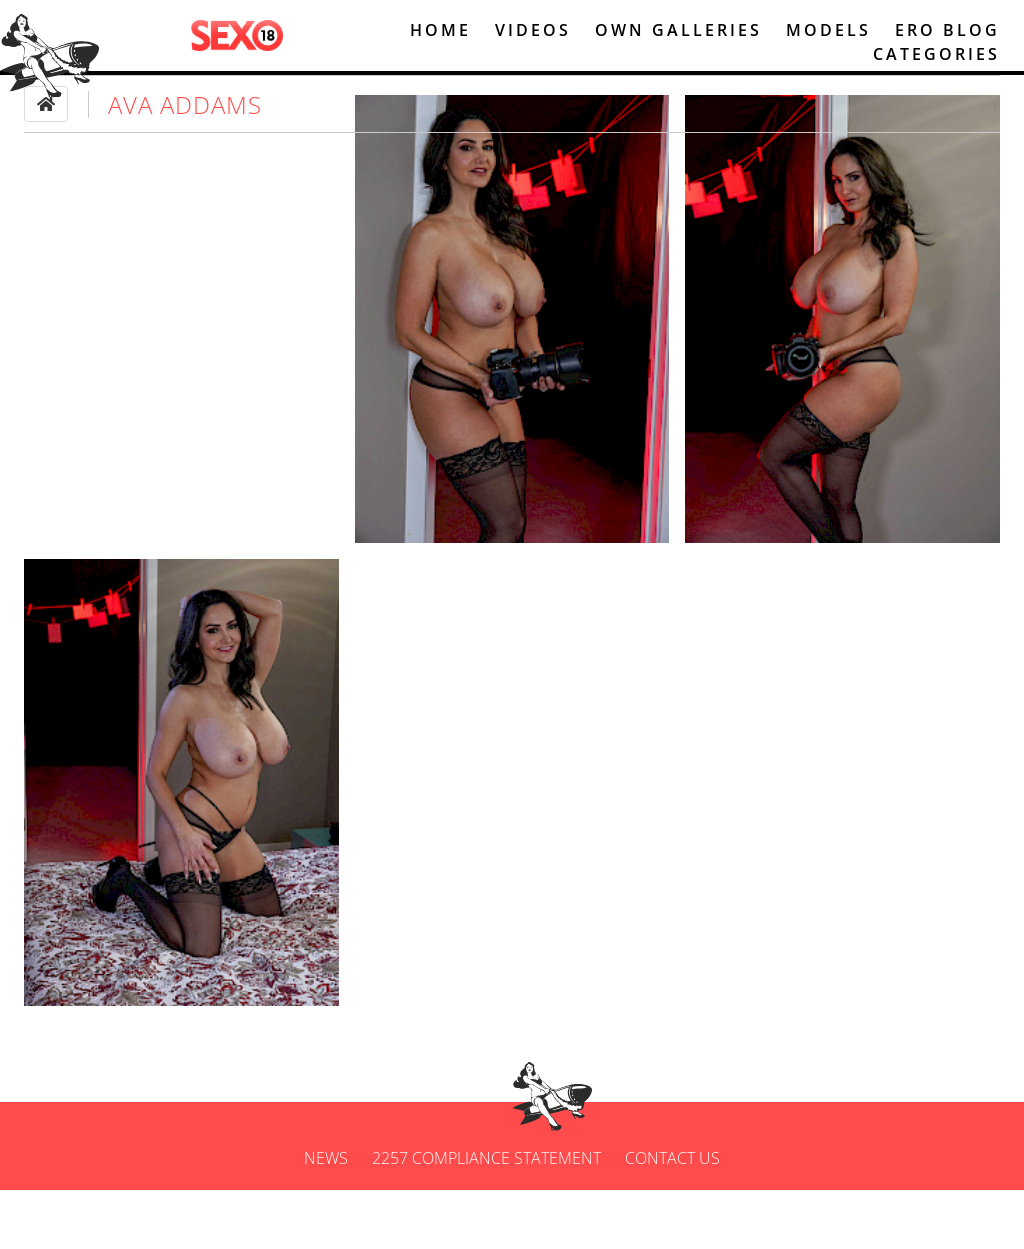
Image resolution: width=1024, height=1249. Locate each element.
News (326, 1217)
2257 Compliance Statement (486, 1217)
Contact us (672, 1217)
